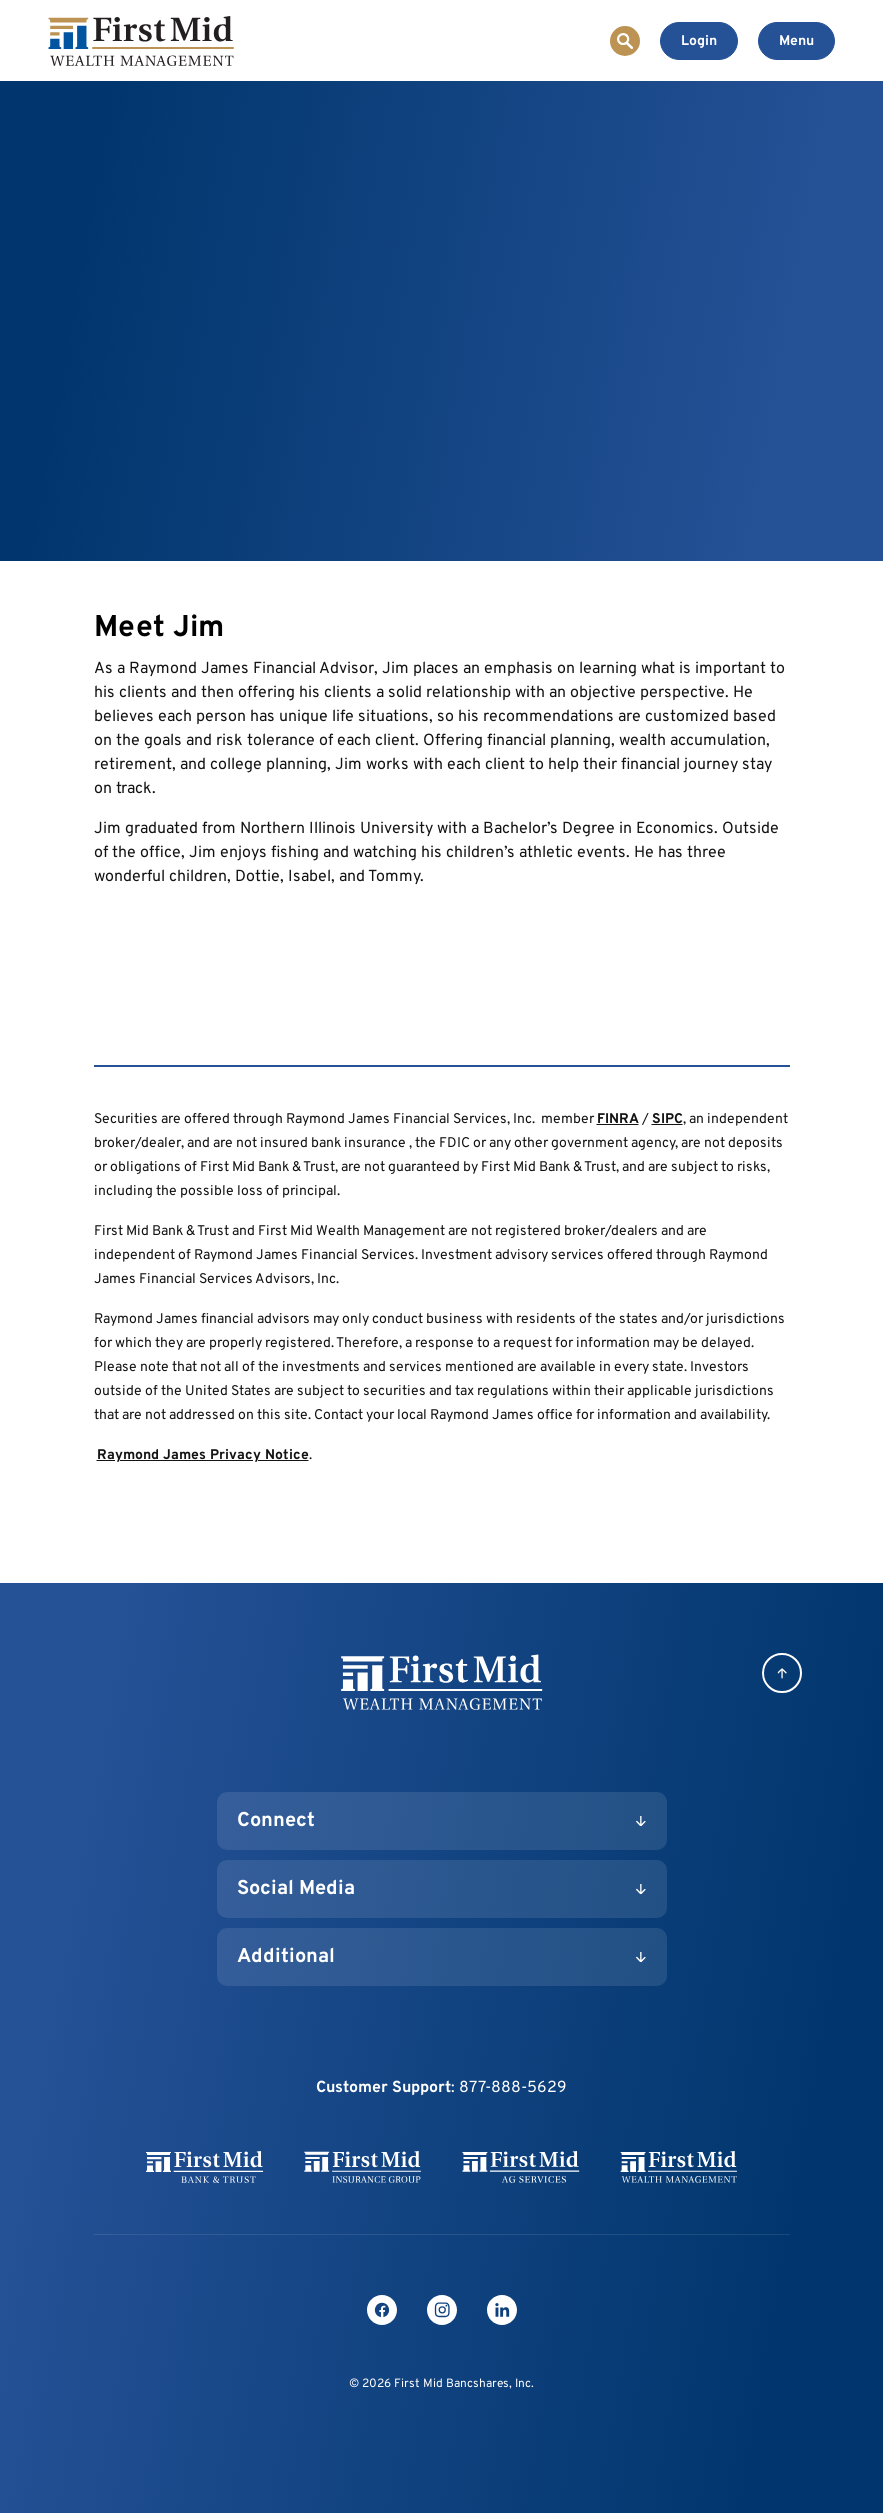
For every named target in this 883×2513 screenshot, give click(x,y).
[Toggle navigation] (796, 41)
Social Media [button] (296, 1889)
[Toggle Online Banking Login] (699, 41)
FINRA (618, 1119)
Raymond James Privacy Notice (203, 1455)
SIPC (667, 1119)
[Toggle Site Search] (625, 41)
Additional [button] (286, 1957)
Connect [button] (276, 1821)
